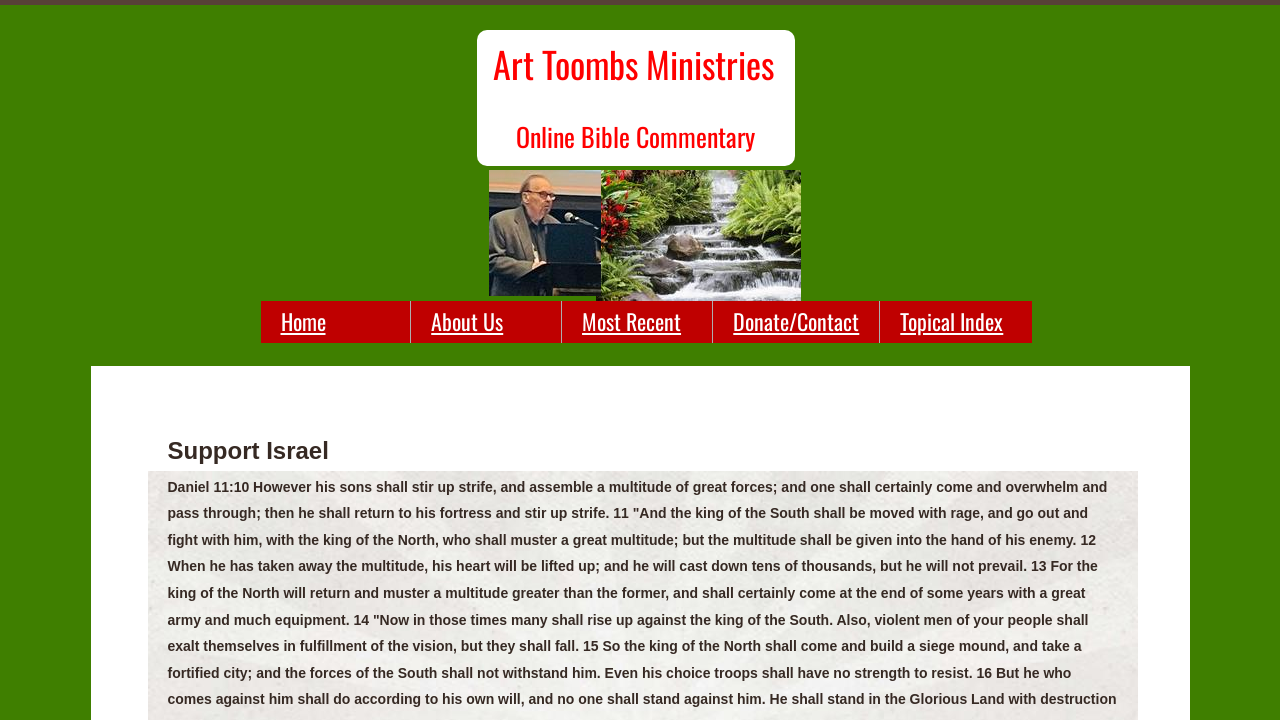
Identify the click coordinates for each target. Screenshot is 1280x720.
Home (303, 321)
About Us (467, 321)
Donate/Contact (796, 321)
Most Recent (631, 321)
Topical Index (951, 321)
